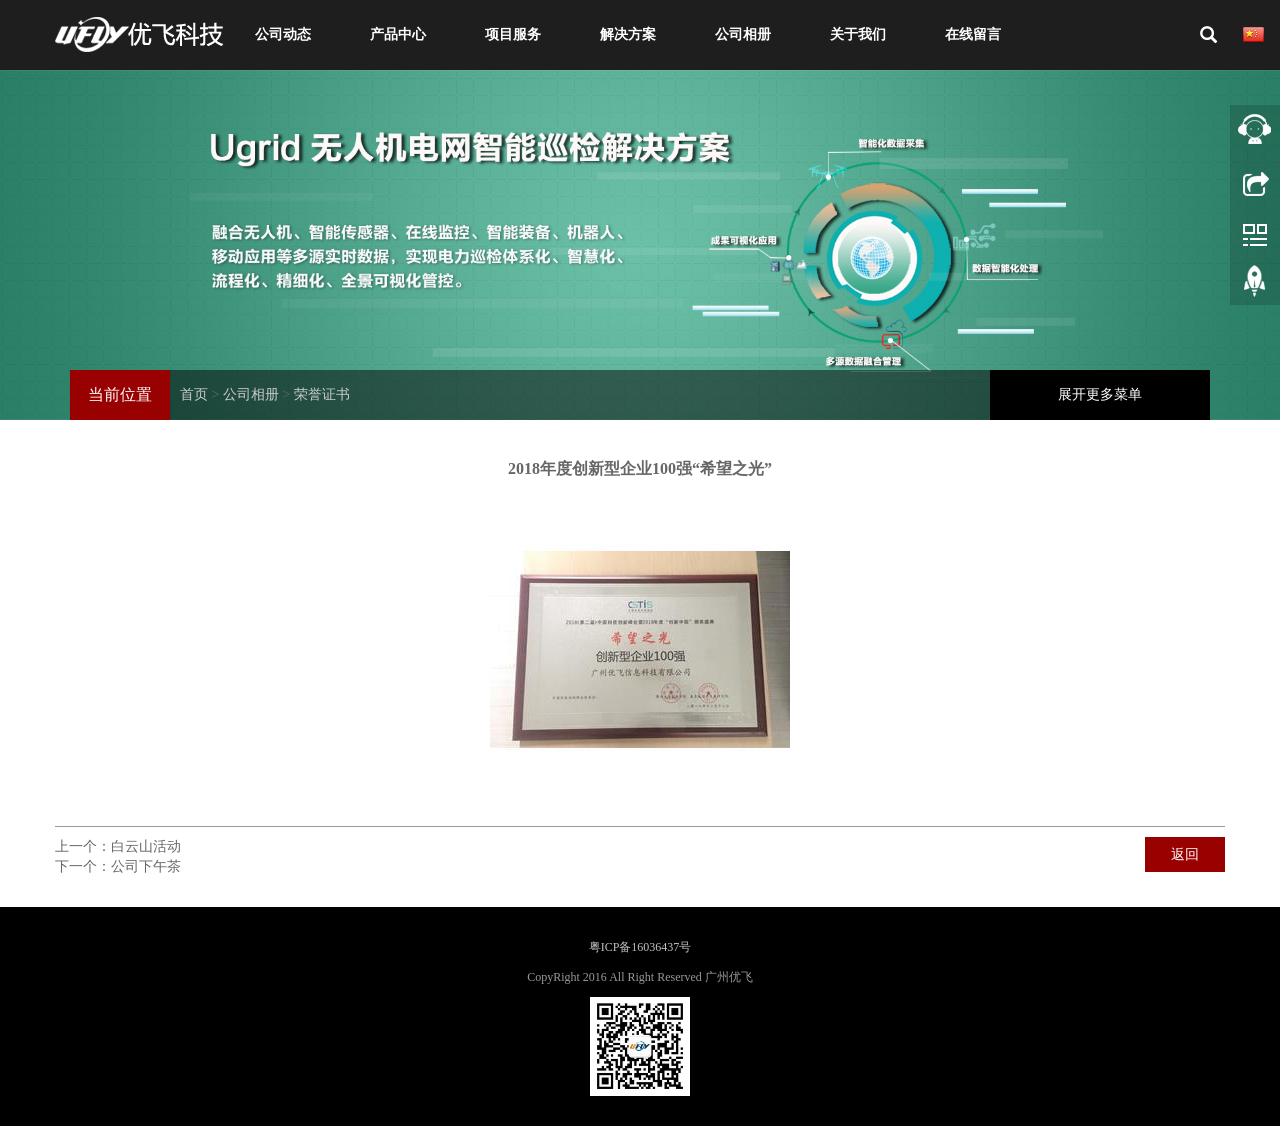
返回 (1185, 854)
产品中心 (398, 34)
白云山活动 (146, 846)
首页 (194, 394)
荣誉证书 (322, 394)
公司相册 (743, 34)
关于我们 (858, 34)
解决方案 (628, 34)
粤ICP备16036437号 (640, 947)
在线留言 (973, 34)
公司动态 (283, 34)
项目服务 (513, 34)
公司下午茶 (146, 866)
